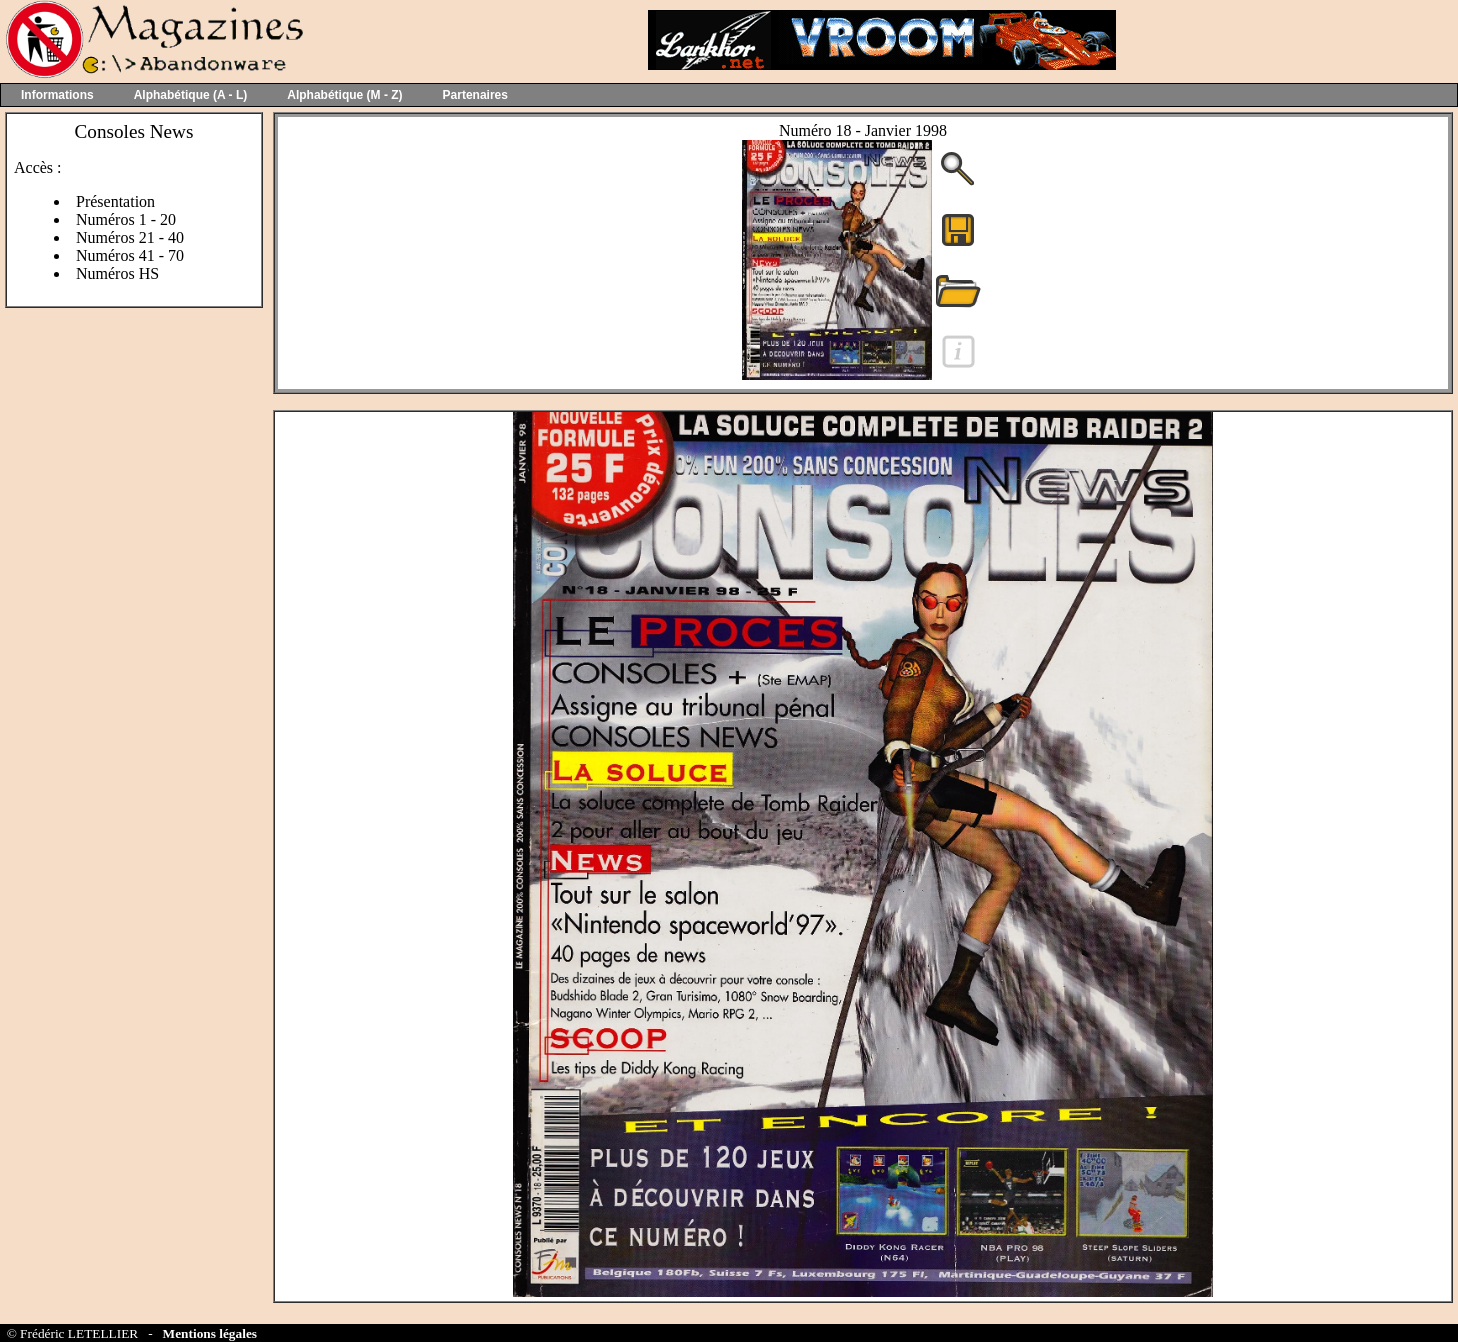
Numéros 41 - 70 (130, 255)
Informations (57, 95)
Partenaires (475, 95)
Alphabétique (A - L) (191, 95)
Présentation (115, 201)
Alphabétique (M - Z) (344, 95)
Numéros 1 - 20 (126, 219)
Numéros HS (117, 273)
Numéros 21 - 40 (130, 237)
